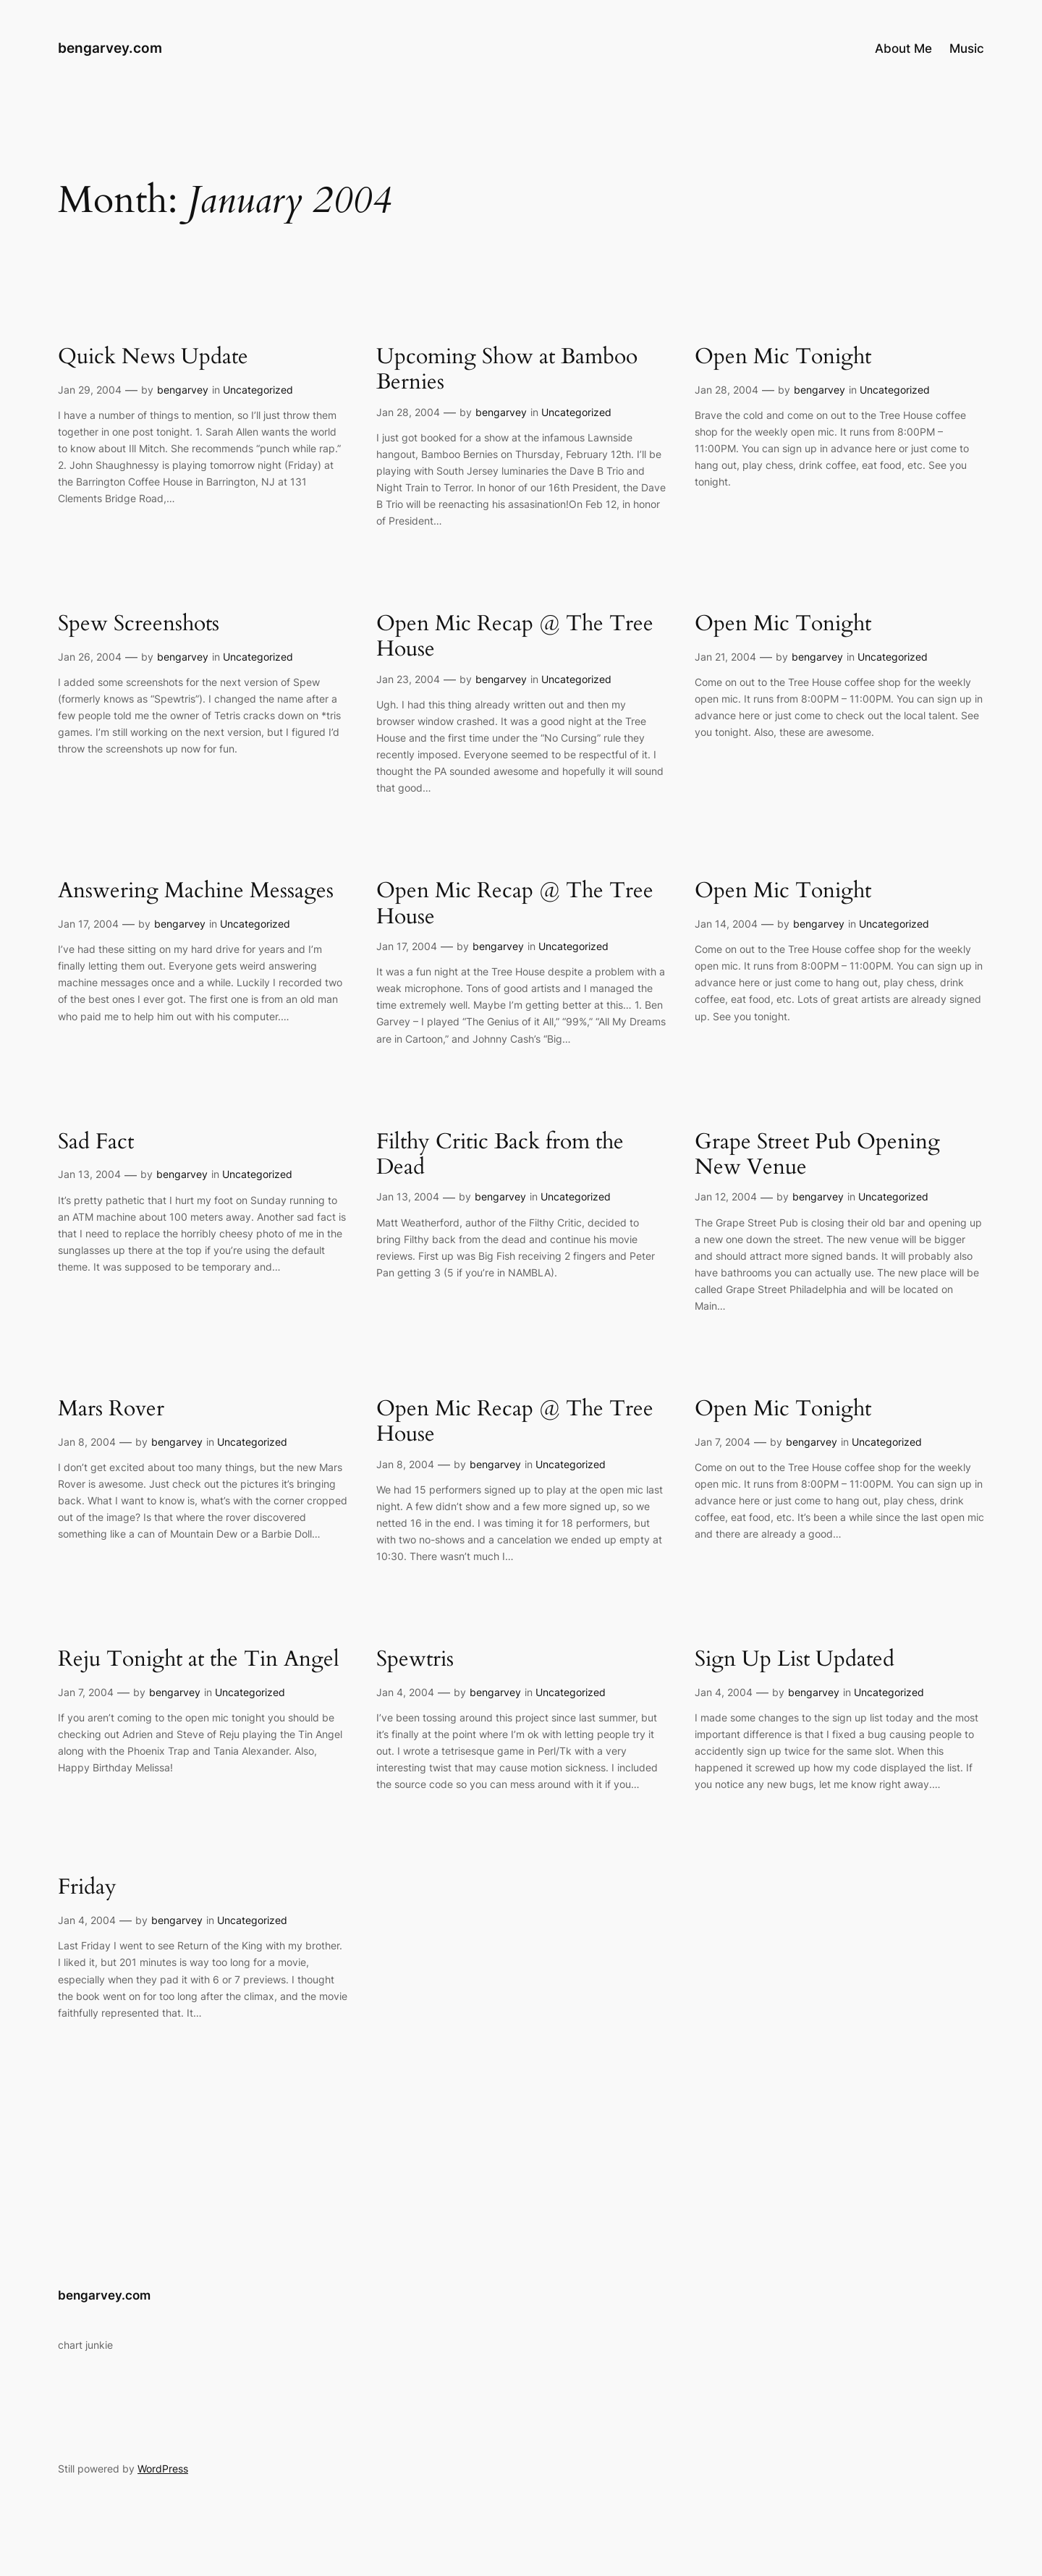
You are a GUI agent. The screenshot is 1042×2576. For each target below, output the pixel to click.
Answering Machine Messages (196, 891)
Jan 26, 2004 (90, 657)
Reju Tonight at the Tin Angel (198, 1660)
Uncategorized (258, 390)
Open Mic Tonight (783, 357)
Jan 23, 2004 (408, 679)
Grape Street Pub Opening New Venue (817, 1155)
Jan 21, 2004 (725, 657)
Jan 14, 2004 (726, 924)
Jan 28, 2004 (408, 412)
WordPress (162, 2468)
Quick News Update (153, 357)
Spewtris (415, 1660)
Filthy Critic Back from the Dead (500, 1155)
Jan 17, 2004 (88, 924)
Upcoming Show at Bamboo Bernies (507, 370)
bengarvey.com (110, 47)
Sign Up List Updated (794, 1660)
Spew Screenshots (138, 624)
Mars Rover (111, 1410)
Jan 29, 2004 (90, 390)
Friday (87, 1888)
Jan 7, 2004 (722, 1442)
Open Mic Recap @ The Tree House (514, 637)
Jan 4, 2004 (405, 1692)
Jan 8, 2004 (87, 1442)
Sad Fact (96, 1143)
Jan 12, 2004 (726, 1196)
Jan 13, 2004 (89, 1174)
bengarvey (182, 390)
